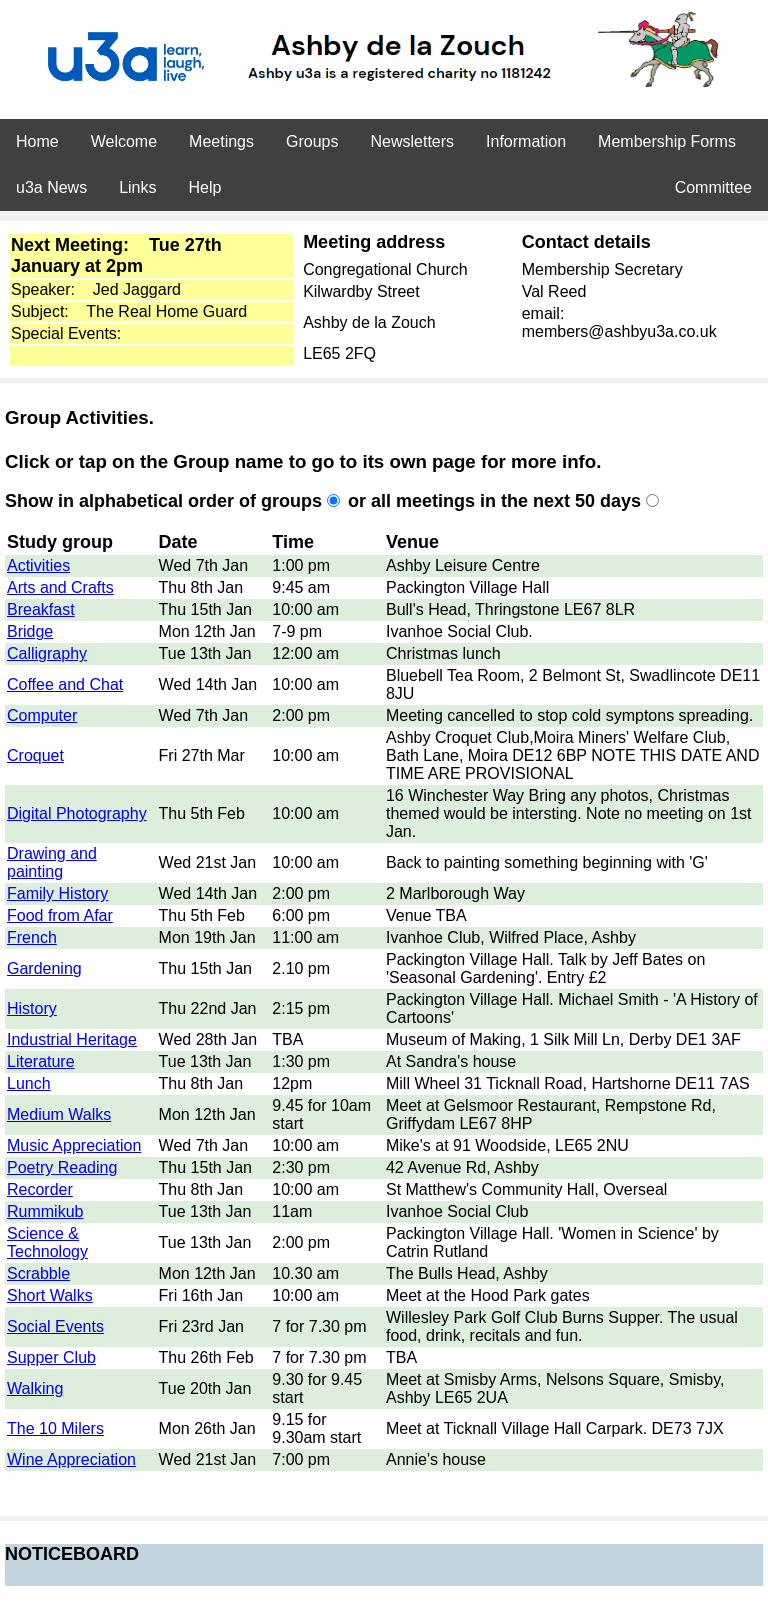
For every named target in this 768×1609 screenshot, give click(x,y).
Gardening (44, 968)
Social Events (55, 1326)
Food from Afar (60, 915)
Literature (41, 1061)
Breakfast (41, 609)
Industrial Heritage (72, 1039)
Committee (713, 187)
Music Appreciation (74, 1145)
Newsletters (412, 141)
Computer (42, 715)
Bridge (30, 631)
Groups (312, 141)
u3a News (51, 187)
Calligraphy (47, 653)
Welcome (124, 141)
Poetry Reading (62, 1167)
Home (37, 141)
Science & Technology (47, 1242)
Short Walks (50, 1295)
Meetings (221, 141)
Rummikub (45, 1211)
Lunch (29, 1083)
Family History (57, 893)
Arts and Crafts (60, 587)
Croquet (35, 755)
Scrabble (38, 1273)
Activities (38, 565)
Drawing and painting (52, 862)
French (32, 937)
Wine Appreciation (71, 1459)
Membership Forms (667, 141)
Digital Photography (77, 813)
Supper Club (51, 1357)
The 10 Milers (55, 1428)
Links (137, 187)
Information (526, 141)
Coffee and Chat (65, 684)
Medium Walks (59, 1114)
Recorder (40, 1189)
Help (205, 187)
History (32, 1008)
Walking (35, 1388)
